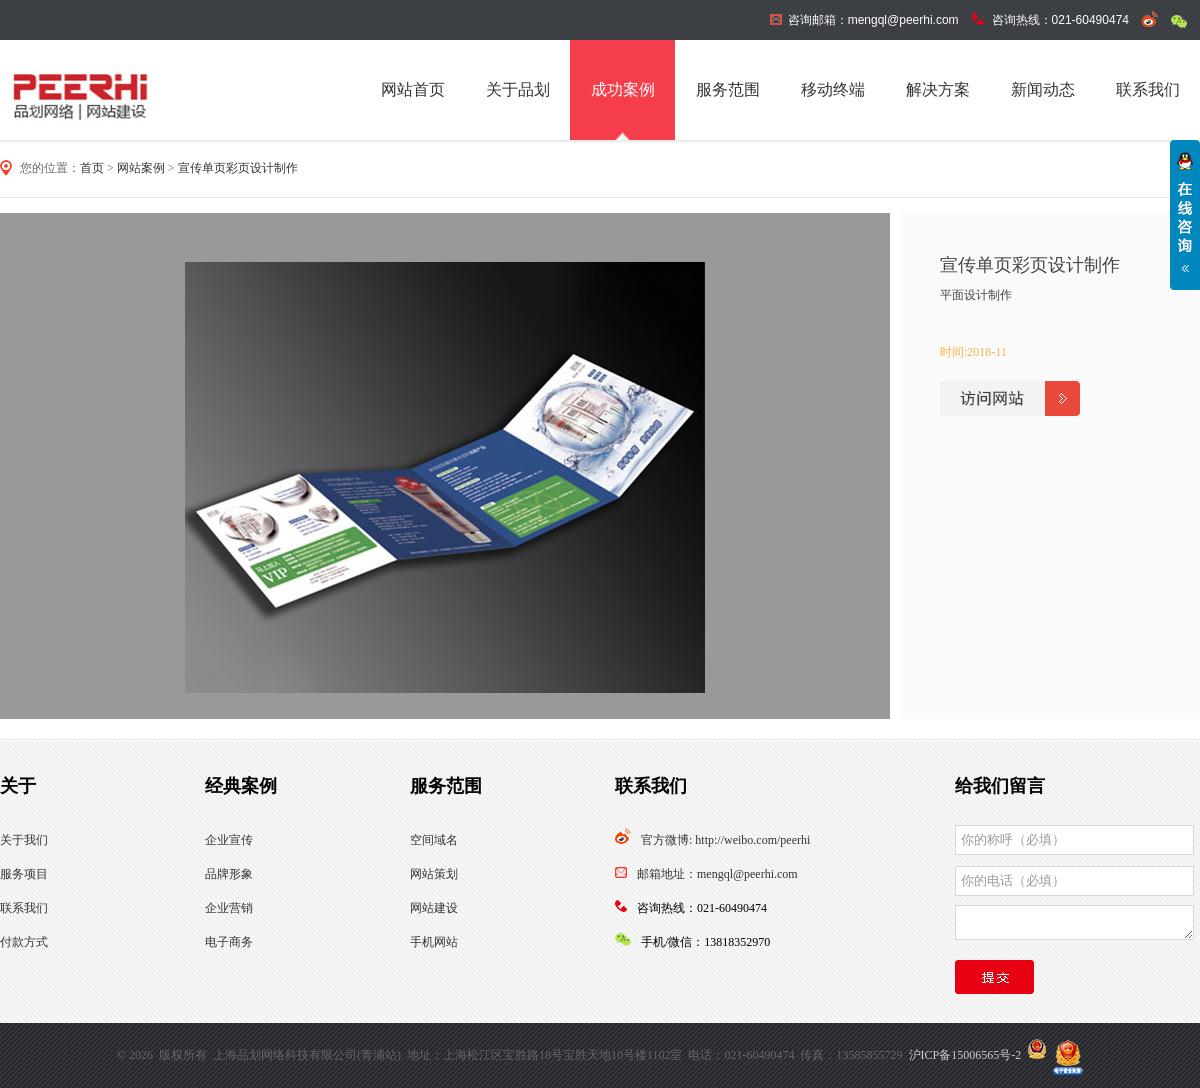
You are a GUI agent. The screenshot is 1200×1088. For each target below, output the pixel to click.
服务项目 (24, 874)
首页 (92, 168)
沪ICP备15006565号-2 (965, 1055)
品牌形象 (229, 874)
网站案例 (141, 168)
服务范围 (728, 89)
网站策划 (434, 874)
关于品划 (518, 89)
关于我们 (24, 840)
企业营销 (229, 908)
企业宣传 (229, 840)
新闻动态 (1043, 89)
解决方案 (938, 89)
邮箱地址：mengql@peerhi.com (717, 874)
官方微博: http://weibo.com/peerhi (725, 840)
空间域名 (434, 840)
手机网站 (434, 942)
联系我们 (1148, 89)
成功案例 (623, 89)
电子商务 (229, 942)
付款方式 (24, 942)
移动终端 (833, 89)
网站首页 (413, 89)
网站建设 (434, 908)
